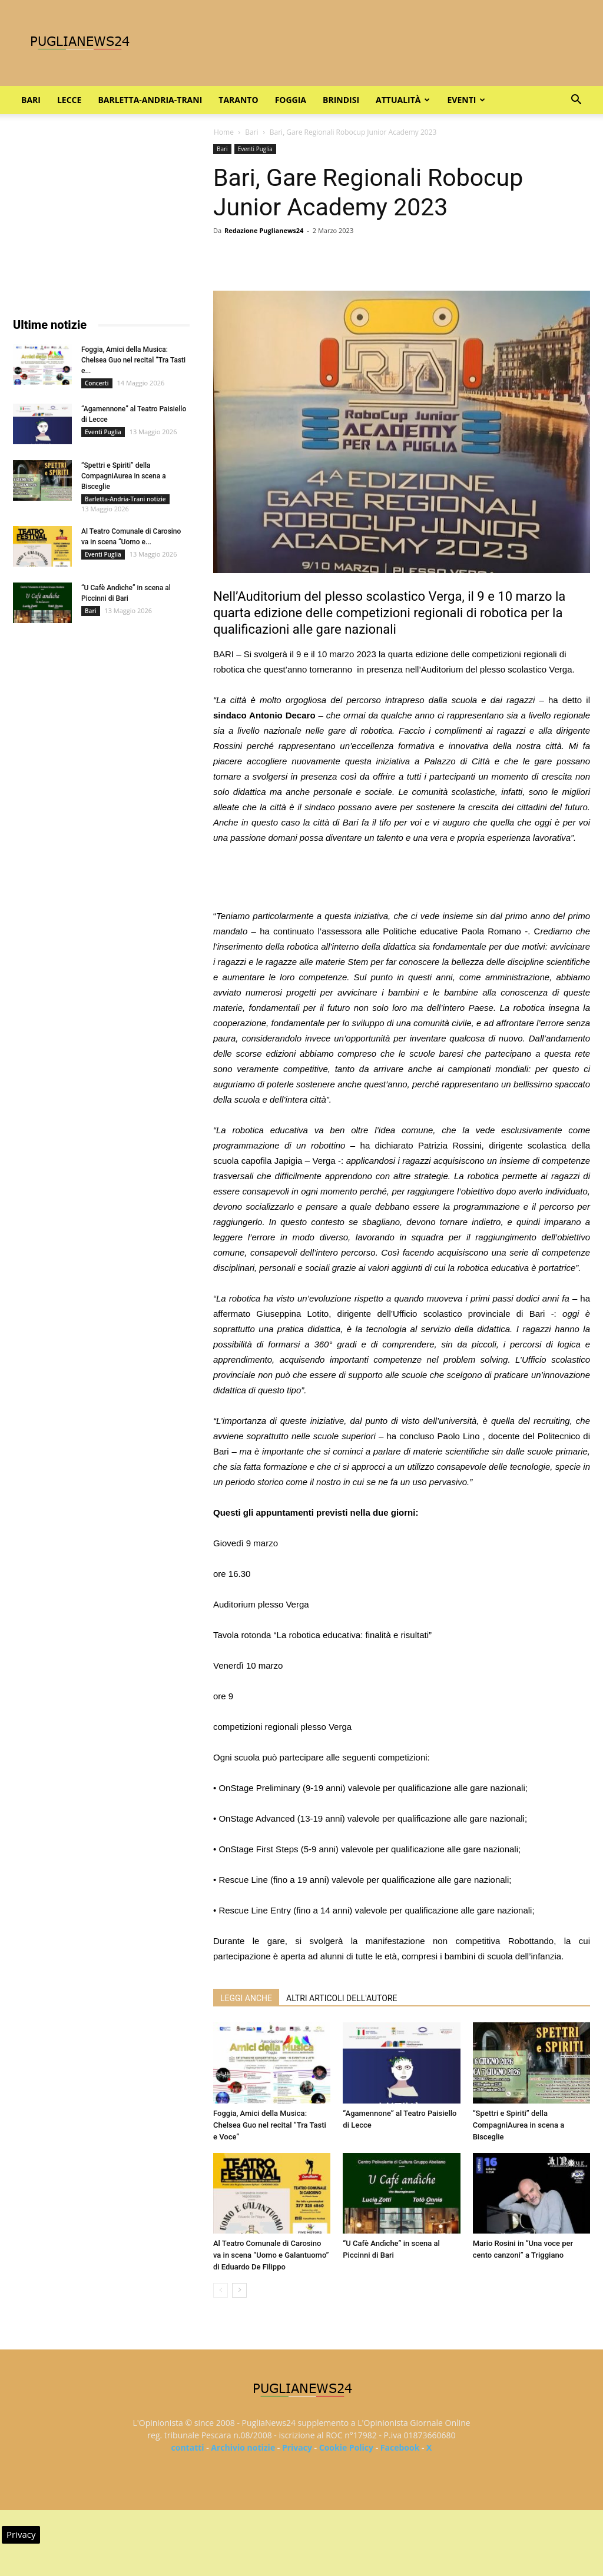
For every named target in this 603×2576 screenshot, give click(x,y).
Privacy (297, 2447)
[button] (576, 100)
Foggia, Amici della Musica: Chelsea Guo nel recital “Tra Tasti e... (133, 360)
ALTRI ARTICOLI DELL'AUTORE (341, 1998)
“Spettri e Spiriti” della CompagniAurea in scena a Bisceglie (519, 2125)
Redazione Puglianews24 (263, 230)
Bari (31, 99)
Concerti (97, 383)
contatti (187, 2447)
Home (224, 132)
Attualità (403, 99)
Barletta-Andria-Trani (150, 99)
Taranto (238, 99)
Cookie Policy (346, 2447)
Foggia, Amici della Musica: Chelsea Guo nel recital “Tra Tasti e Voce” (269, 2125)
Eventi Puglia (255, 149)
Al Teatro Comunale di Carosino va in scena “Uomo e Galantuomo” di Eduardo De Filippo (271, 2255)
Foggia (290, 99)
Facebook (400, 2447)
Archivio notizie (243, 2447)
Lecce (69, 99)
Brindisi (341, 99)
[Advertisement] (401, 878)
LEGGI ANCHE (246, 1998)
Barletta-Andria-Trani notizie (125, 499)
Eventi (466, 99)
